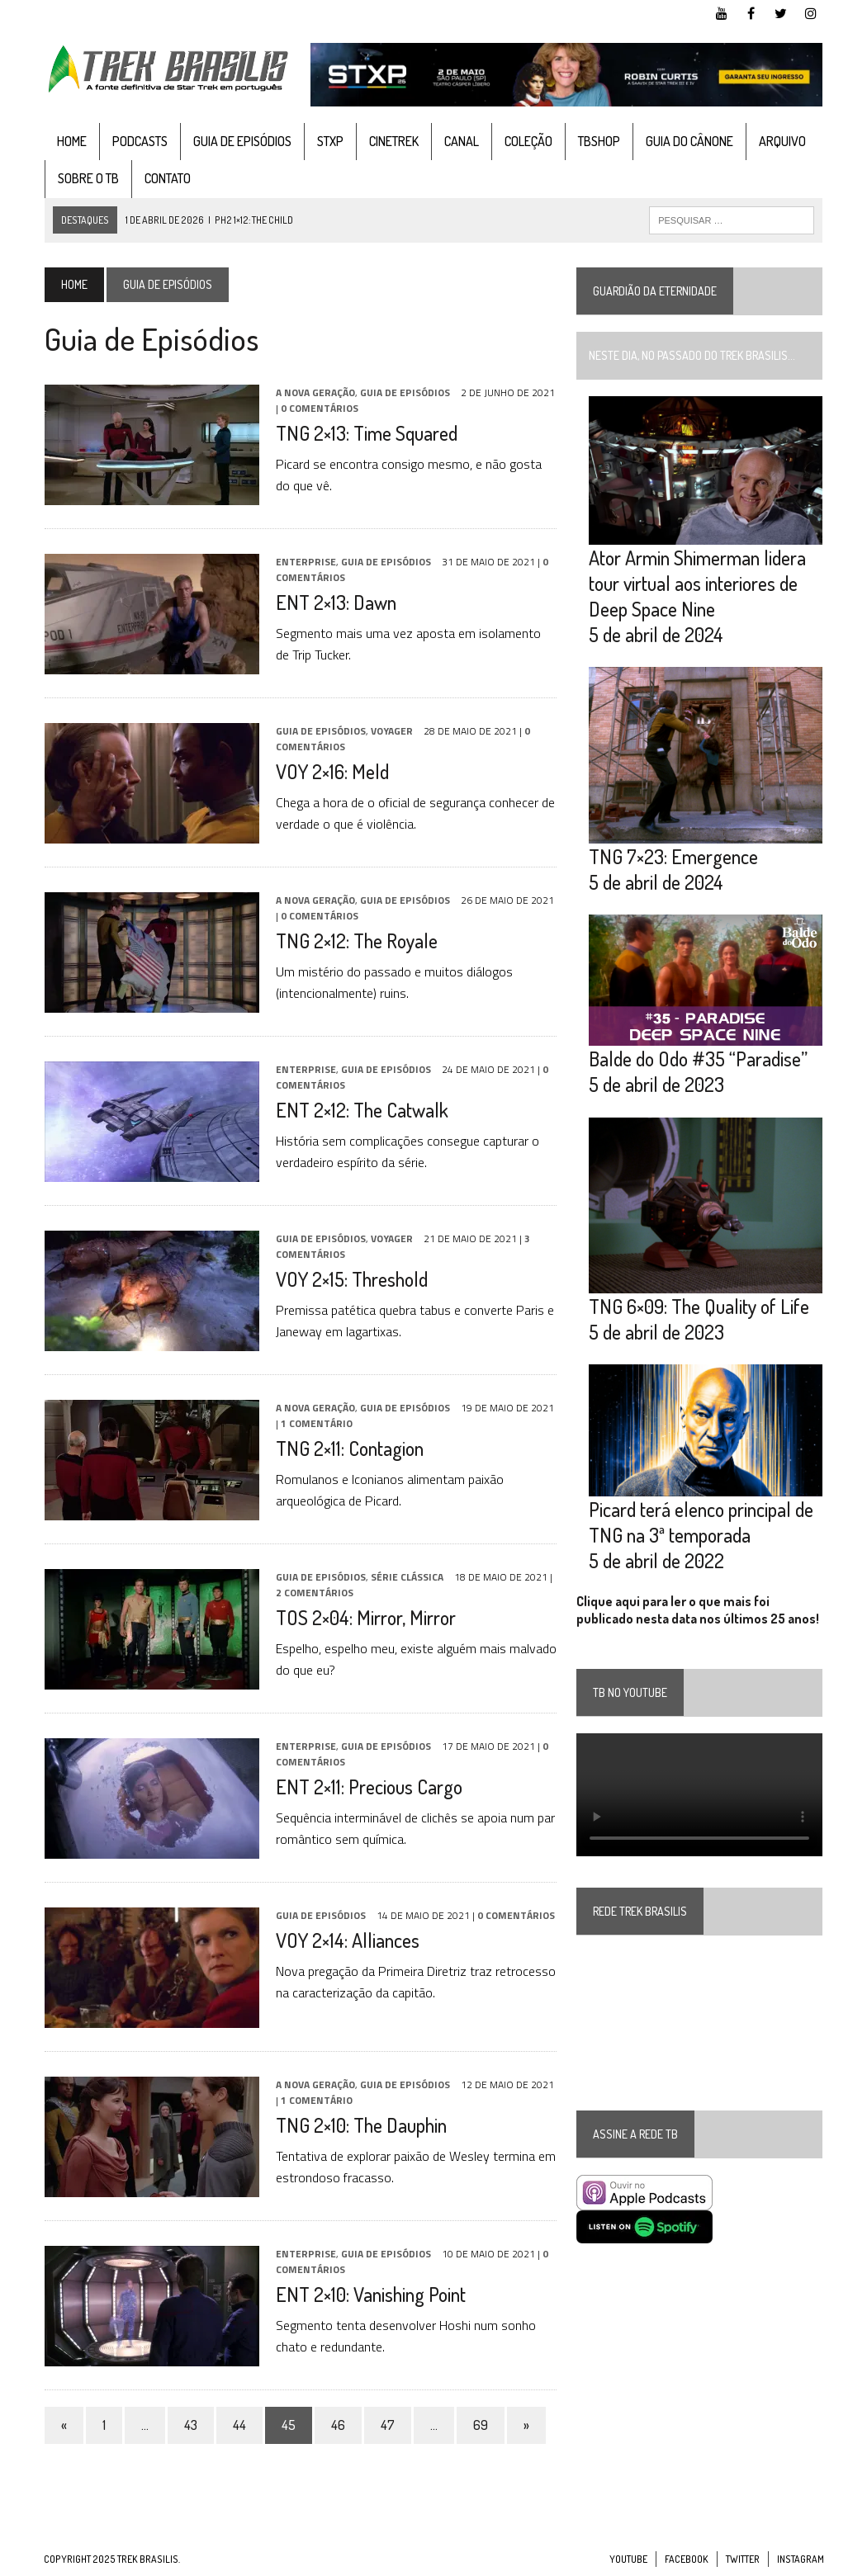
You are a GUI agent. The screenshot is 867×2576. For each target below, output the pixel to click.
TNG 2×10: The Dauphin (360, 2125)
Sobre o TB (87, 178)
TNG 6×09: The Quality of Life (699, 1308)
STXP (329, 141)
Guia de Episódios (241, 141)
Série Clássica (406, 1577)
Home (71, 141)
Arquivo (781, 141)
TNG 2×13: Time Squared (366, 433)
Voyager (391, 731)
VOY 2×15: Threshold (351, 1279)
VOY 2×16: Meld (331, 771)
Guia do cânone (688, 141)
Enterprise (305, 562)
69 (479, 2425)
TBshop (598, 141)
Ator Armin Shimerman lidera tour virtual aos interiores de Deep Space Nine (697, 583)
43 (190, 2425)
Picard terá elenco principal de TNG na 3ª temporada (701, 1523)
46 (337, 2425)
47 (387, 2425)
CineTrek (393, 141)
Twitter (743, 2559)
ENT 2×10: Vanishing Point (370, 2294)
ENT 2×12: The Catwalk (361, 1110)
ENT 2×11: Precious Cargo (368, 1786)
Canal (460, 141)
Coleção (528, 141)
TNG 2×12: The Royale (356, 940)
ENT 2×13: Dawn (335, 602)
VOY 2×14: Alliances (347, 1940)
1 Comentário (316, 1423)
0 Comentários (319, 408)
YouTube (628, 2559)
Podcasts (139, 141)
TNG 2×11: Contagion (349, 1448)
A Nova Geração (314, 392)
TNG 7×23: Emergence (673, 857)
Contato (167, 178)
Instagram (800, 2559)
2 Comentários (314, 1592)
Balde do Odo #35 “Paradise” (698, 1060)
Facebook (686, 2559)
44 (238, 2425)
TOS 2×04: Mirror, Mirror (365, 1617)
